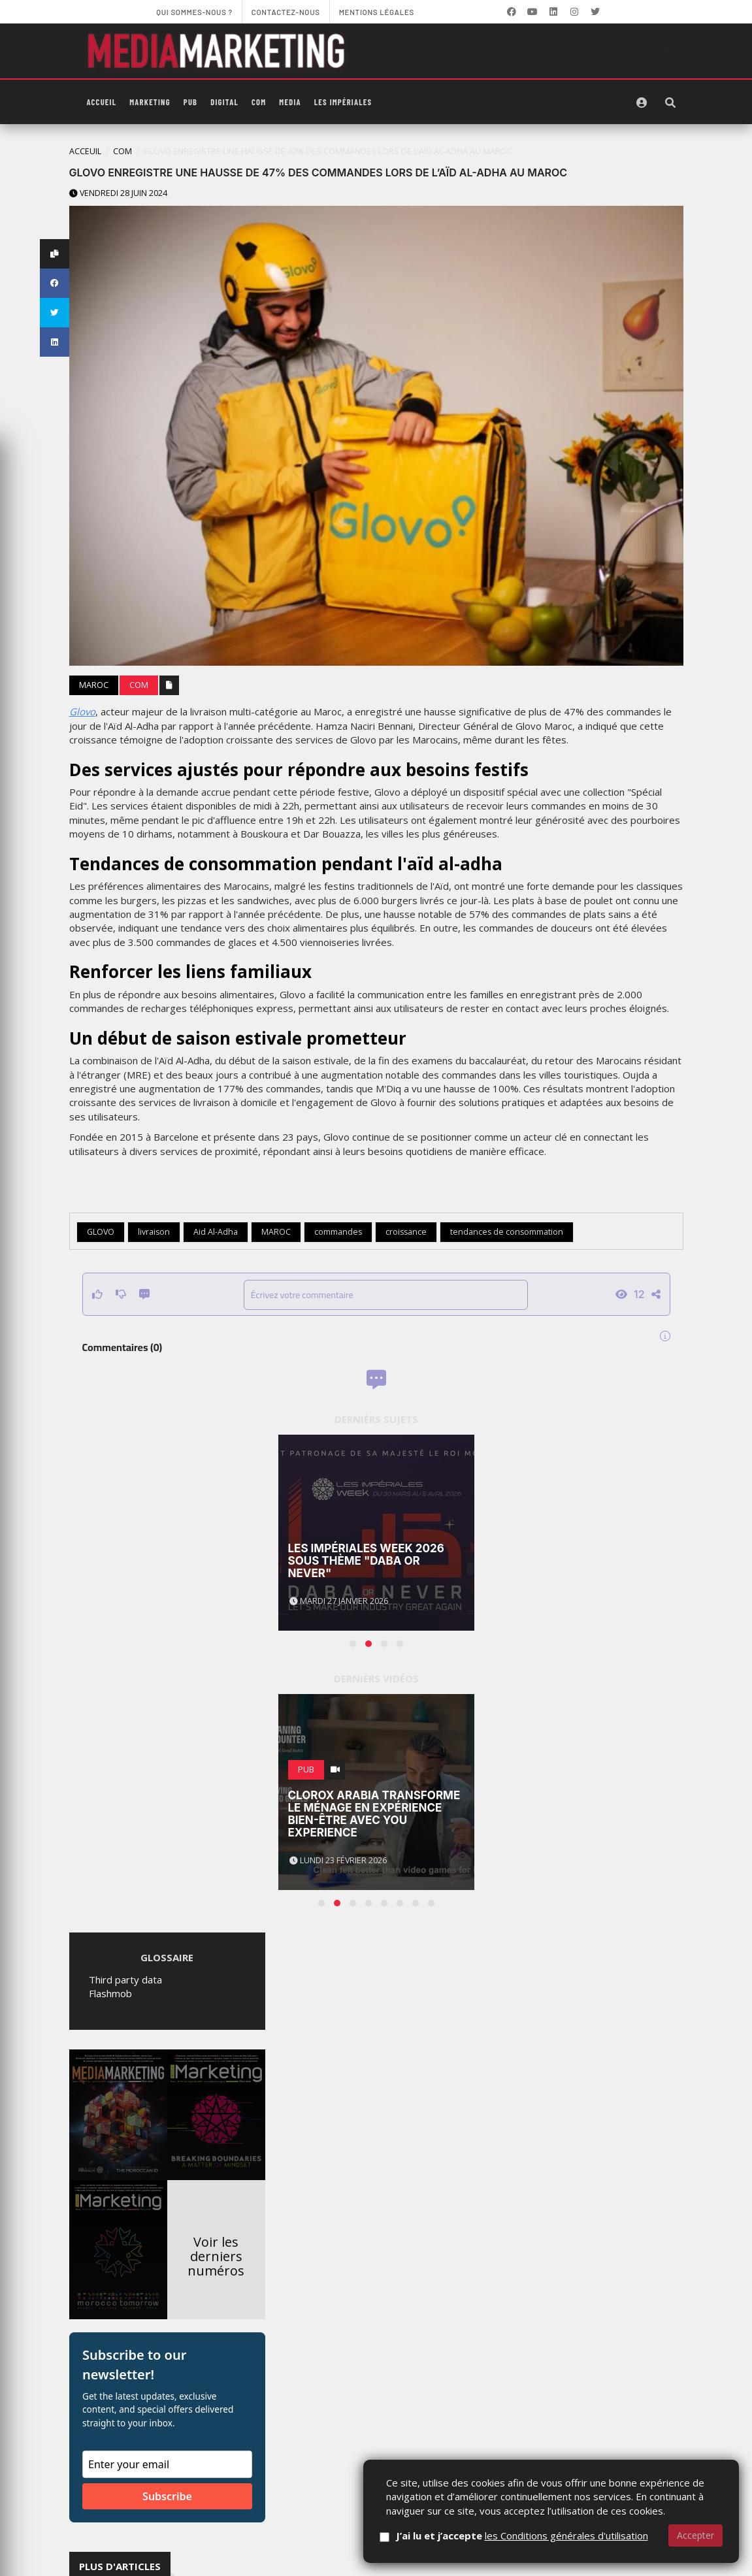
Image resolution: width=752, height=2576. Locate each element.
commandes (338, 1231)
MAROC (276, 1231)
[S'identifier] (642, 103)
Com (259, 102)
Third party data (125, 1979)
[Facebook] (511, 12)
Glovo (82, 711)
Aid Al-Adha (215, 1231)
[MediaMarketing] (218, 51)
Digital (224, 102)
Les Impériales (343, 102)
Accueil (102, 102)
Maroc (93, 685)
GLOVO (100, 1231)
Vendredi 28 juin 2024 (118, 193)
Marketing (150, 102)
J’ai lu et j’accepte (522, 2535)
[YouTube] (532, 12)
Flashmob (110, 1993)
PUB (190, 102)
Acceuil (85, 151)
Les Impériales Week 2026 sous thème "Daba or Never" (366, 1560)
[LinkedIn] (553, 12)
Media (290, 102)
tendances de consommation (506, 1231)
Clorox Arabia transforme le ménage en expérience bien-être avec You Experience (374, 1813)
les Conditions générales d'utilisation (566, 2535)
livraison (154, 1231)
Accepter (695, 2535)
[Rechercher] (670, 103)
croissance (406, 1231)
